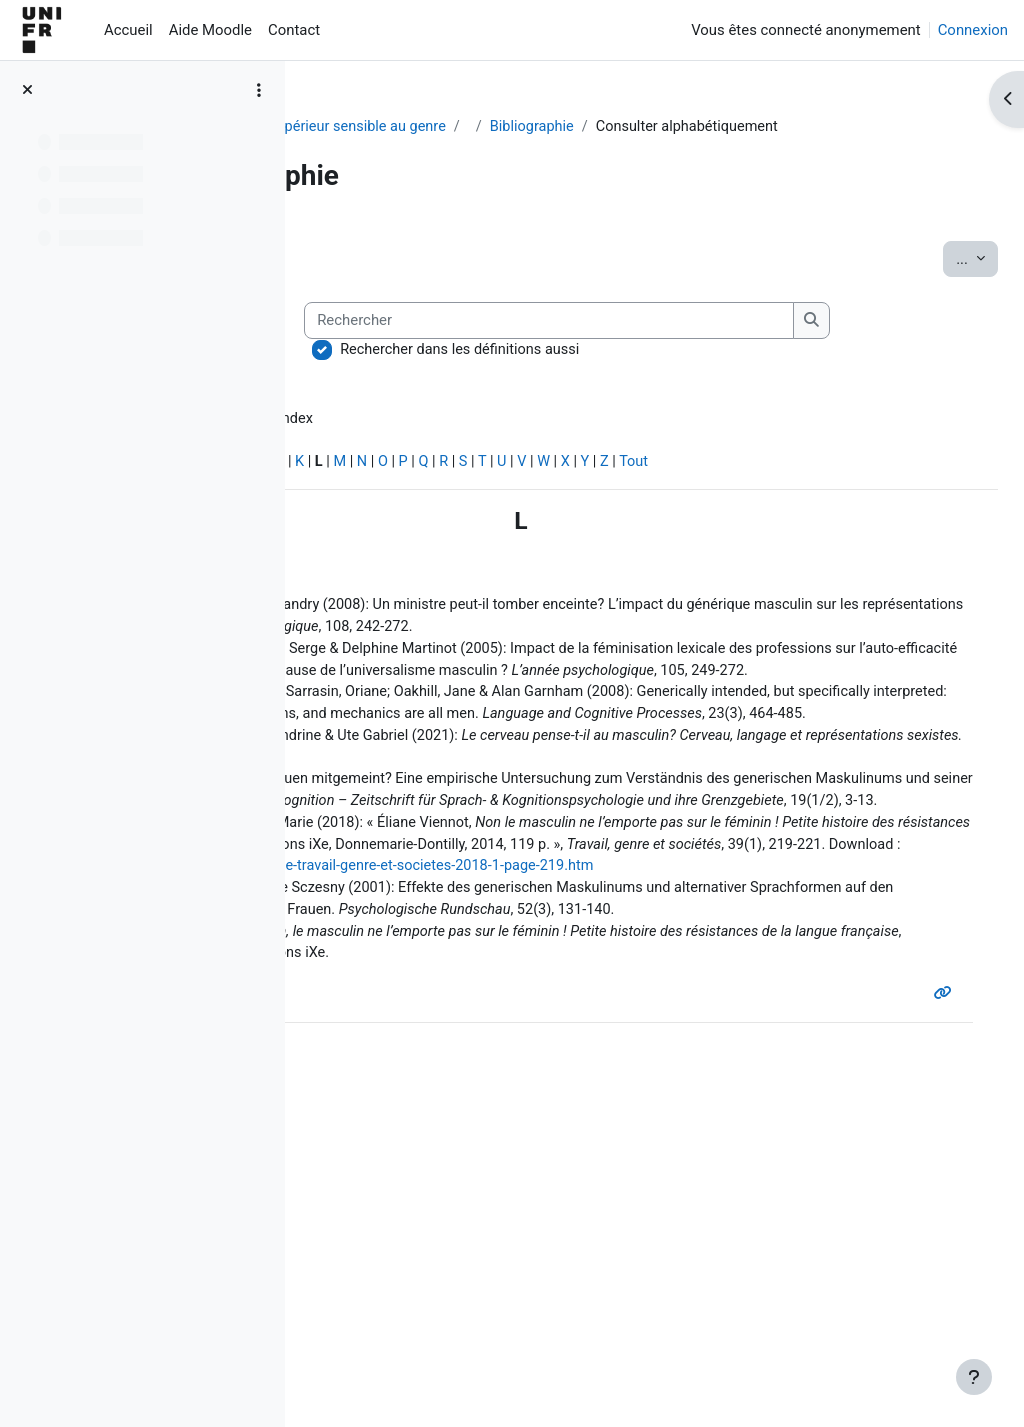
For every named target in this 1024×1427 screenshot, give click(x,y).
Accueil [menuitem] (128, 30)
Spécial (348, 549)
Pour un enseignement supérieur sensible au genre (491, 127)
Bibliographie (746, 127)
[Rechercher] (572, 405)
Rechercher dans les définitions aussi (483, 434)
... (933, 280)
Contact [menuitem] (294, 30)
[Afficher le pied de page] (974, 1377)
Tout (931, 549)
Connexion (973, 30)
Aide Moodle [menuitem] (210, 30)
